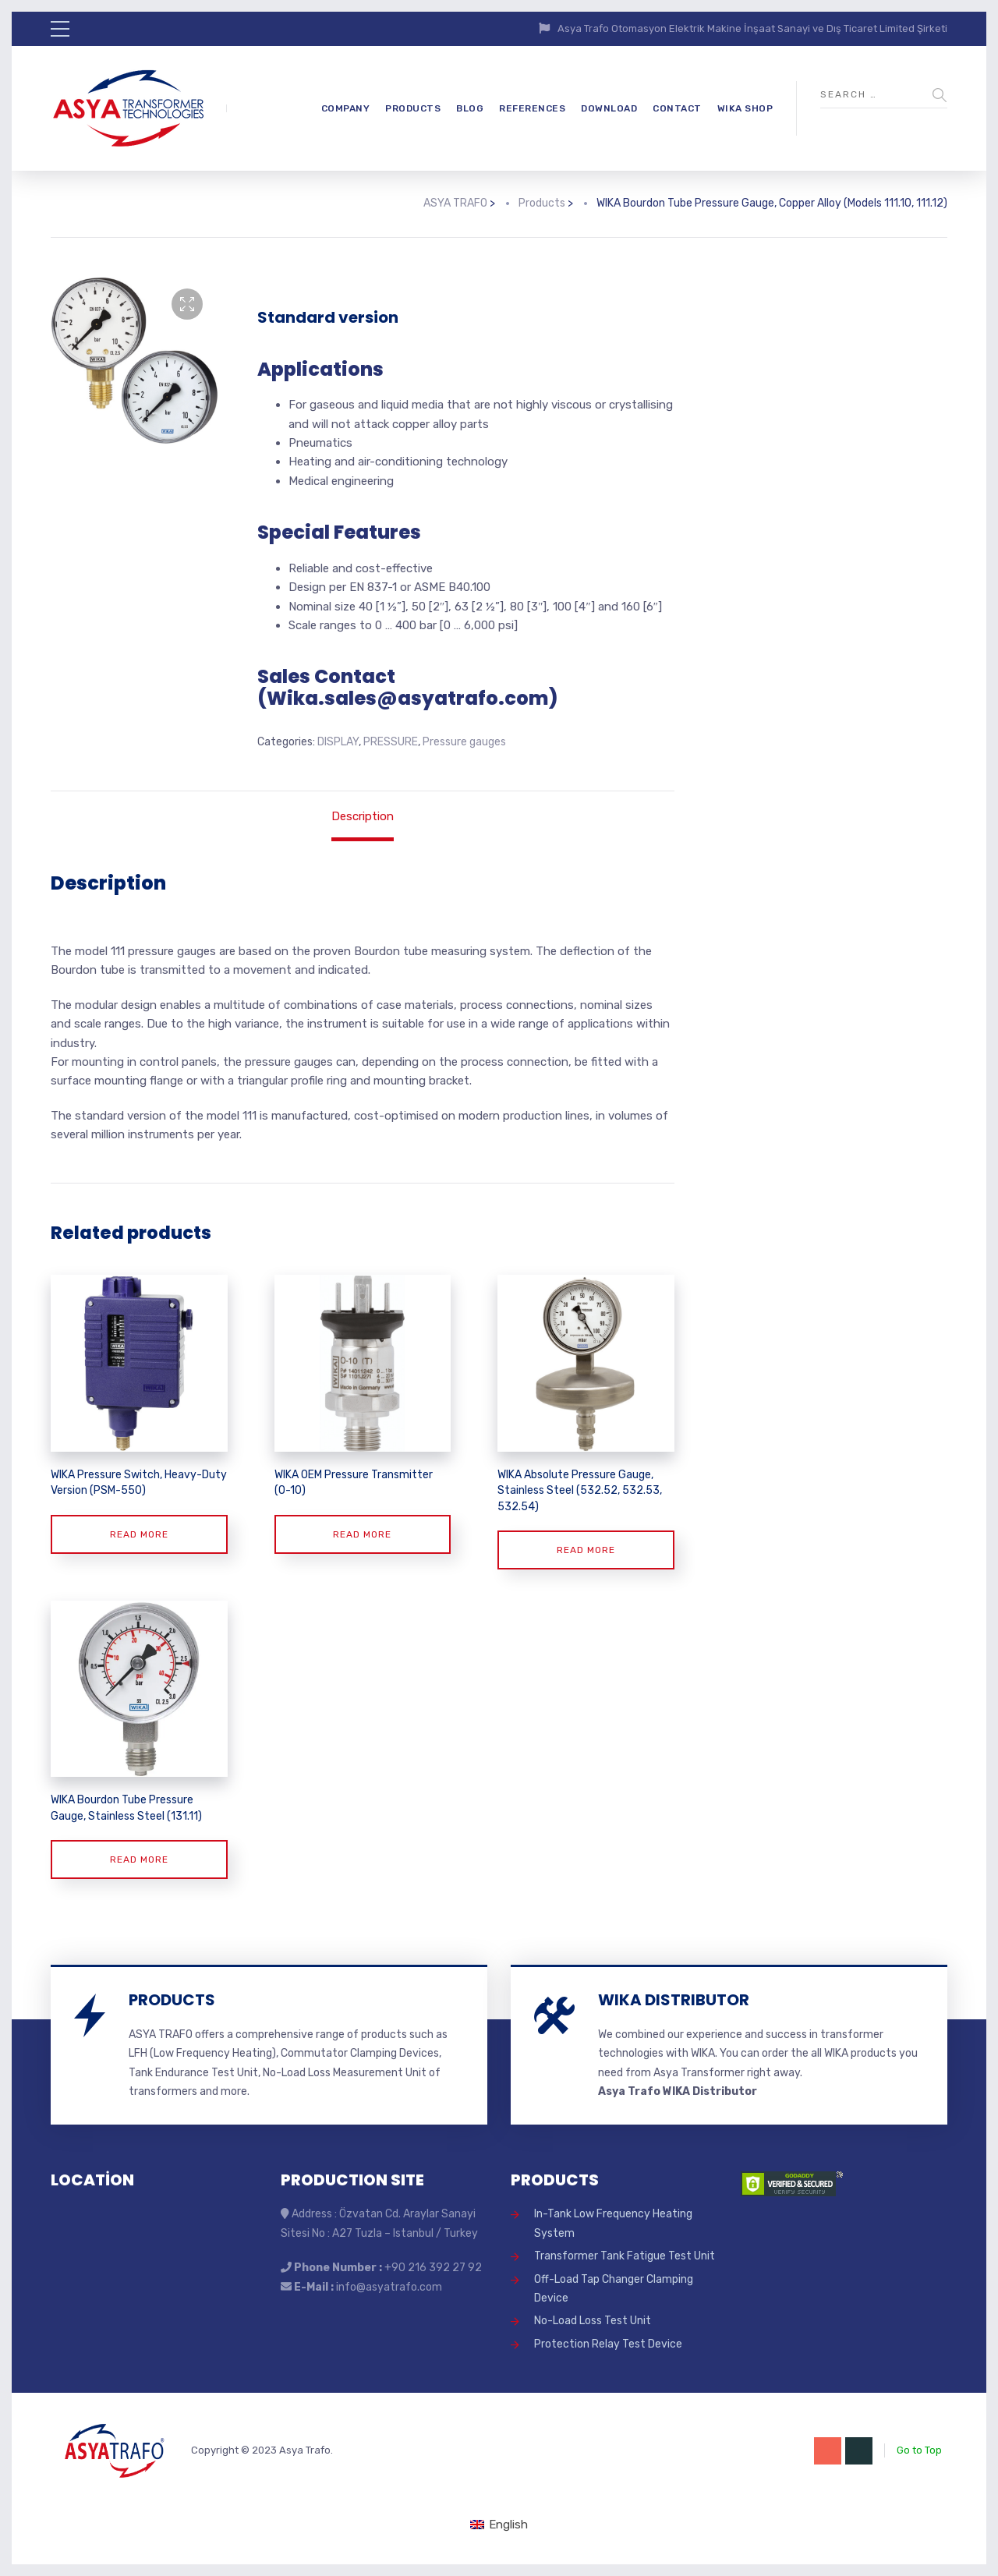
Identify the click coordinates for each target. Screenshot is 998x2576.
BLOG (469, 108)
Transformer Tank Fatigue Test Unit (624, 2256)
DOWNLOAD (609, 108)
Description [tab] (362, 816)
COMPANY (345, 108)
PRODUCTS (413, 108)
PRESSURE (390, 741)
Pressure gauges (464, 741)
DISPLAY (338, 741)
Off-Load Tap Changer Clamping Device (613, 2289)
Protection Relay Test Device (608, 2344)
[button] (187, 304)
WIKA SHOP (745, 108)
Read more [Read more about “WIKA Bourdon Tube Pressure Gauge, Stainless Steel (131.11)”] (139, 1859)
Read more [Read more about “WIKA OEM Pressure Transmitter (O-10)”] (362, 1534)
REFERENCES (532, 108)
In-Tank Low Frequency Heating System (613, 2223)
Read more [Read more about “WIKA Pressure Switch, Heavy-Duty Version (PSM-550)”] (139, 1534)
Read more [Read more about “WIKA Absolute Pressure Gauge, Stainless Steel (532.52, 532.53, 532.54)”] (586, 1550)
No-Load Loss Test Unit (592, 2320)
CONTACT (677, 108)
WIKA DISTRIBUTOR (673, 2000)
